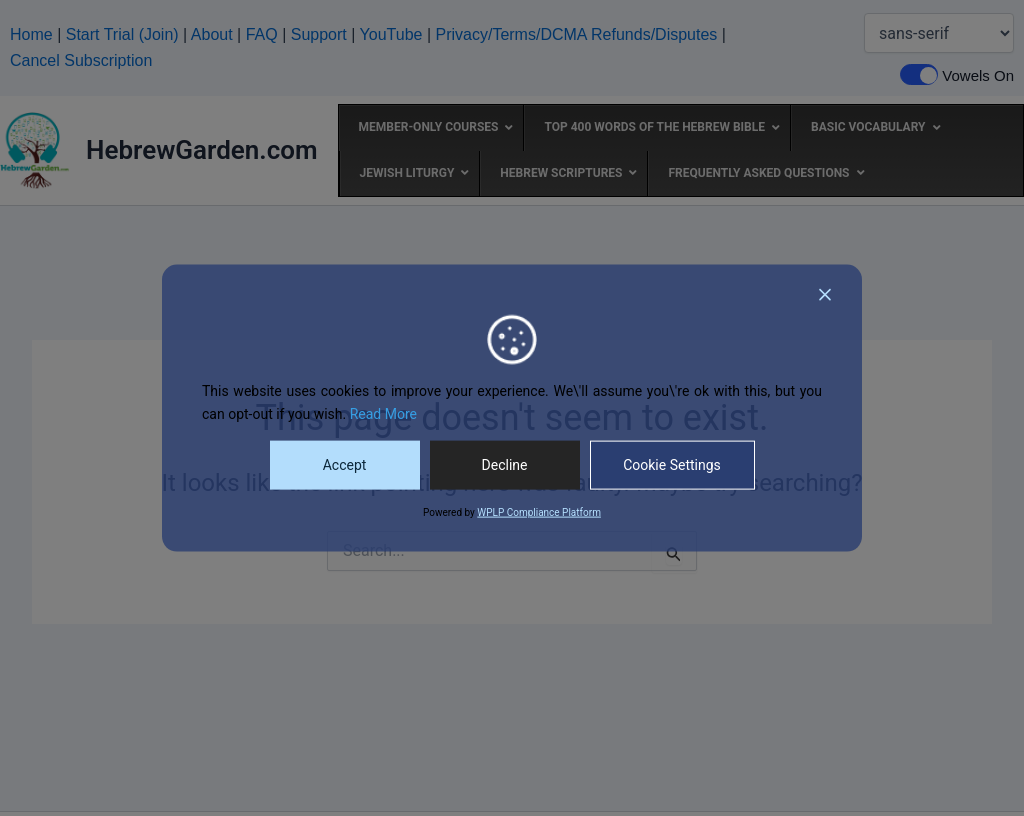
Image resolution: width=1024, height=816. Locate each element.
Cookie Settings (672, 465)
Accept (345, 465)
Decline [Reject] (505, 465)
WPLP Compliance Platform (539, 512)
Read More (383, 414)
